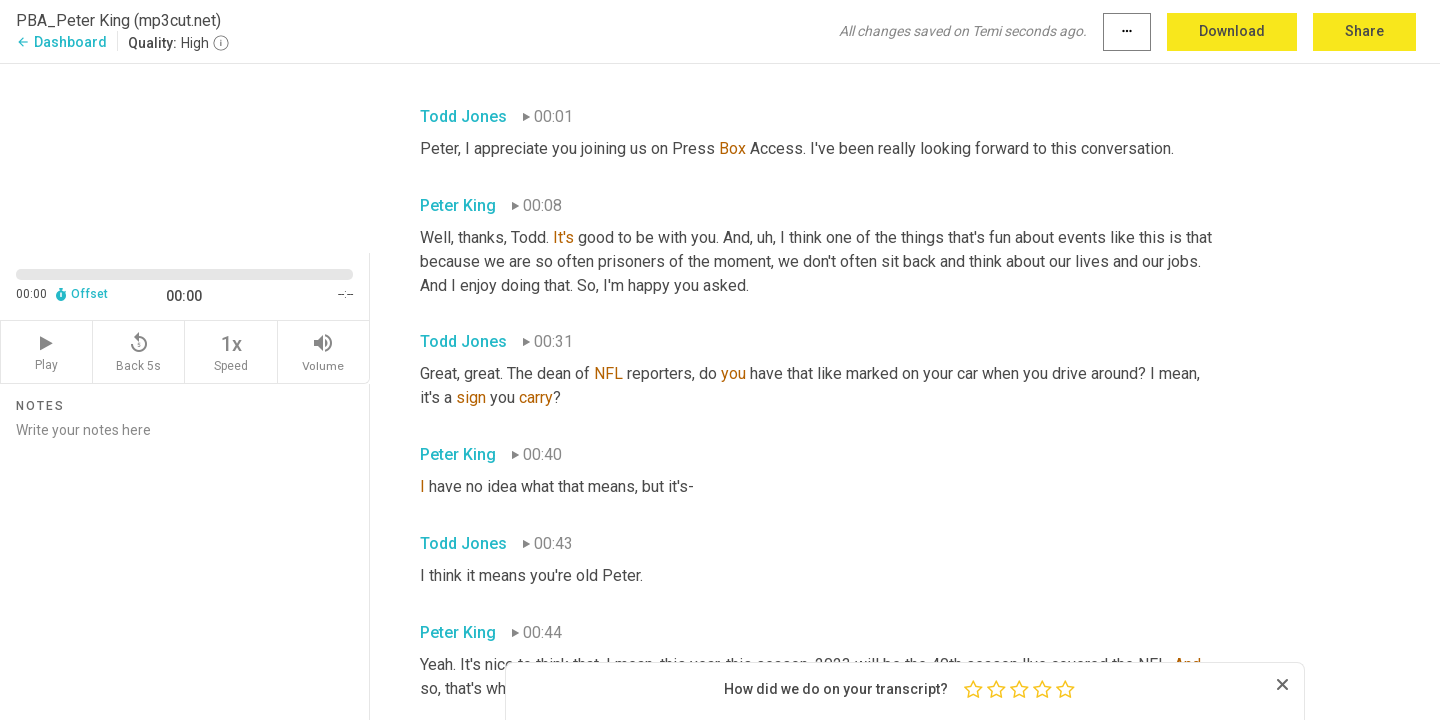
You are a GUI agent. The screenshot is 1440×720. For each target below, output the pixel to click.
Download (1232, 31)
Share (1364, 31)
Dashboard (61, 42)
